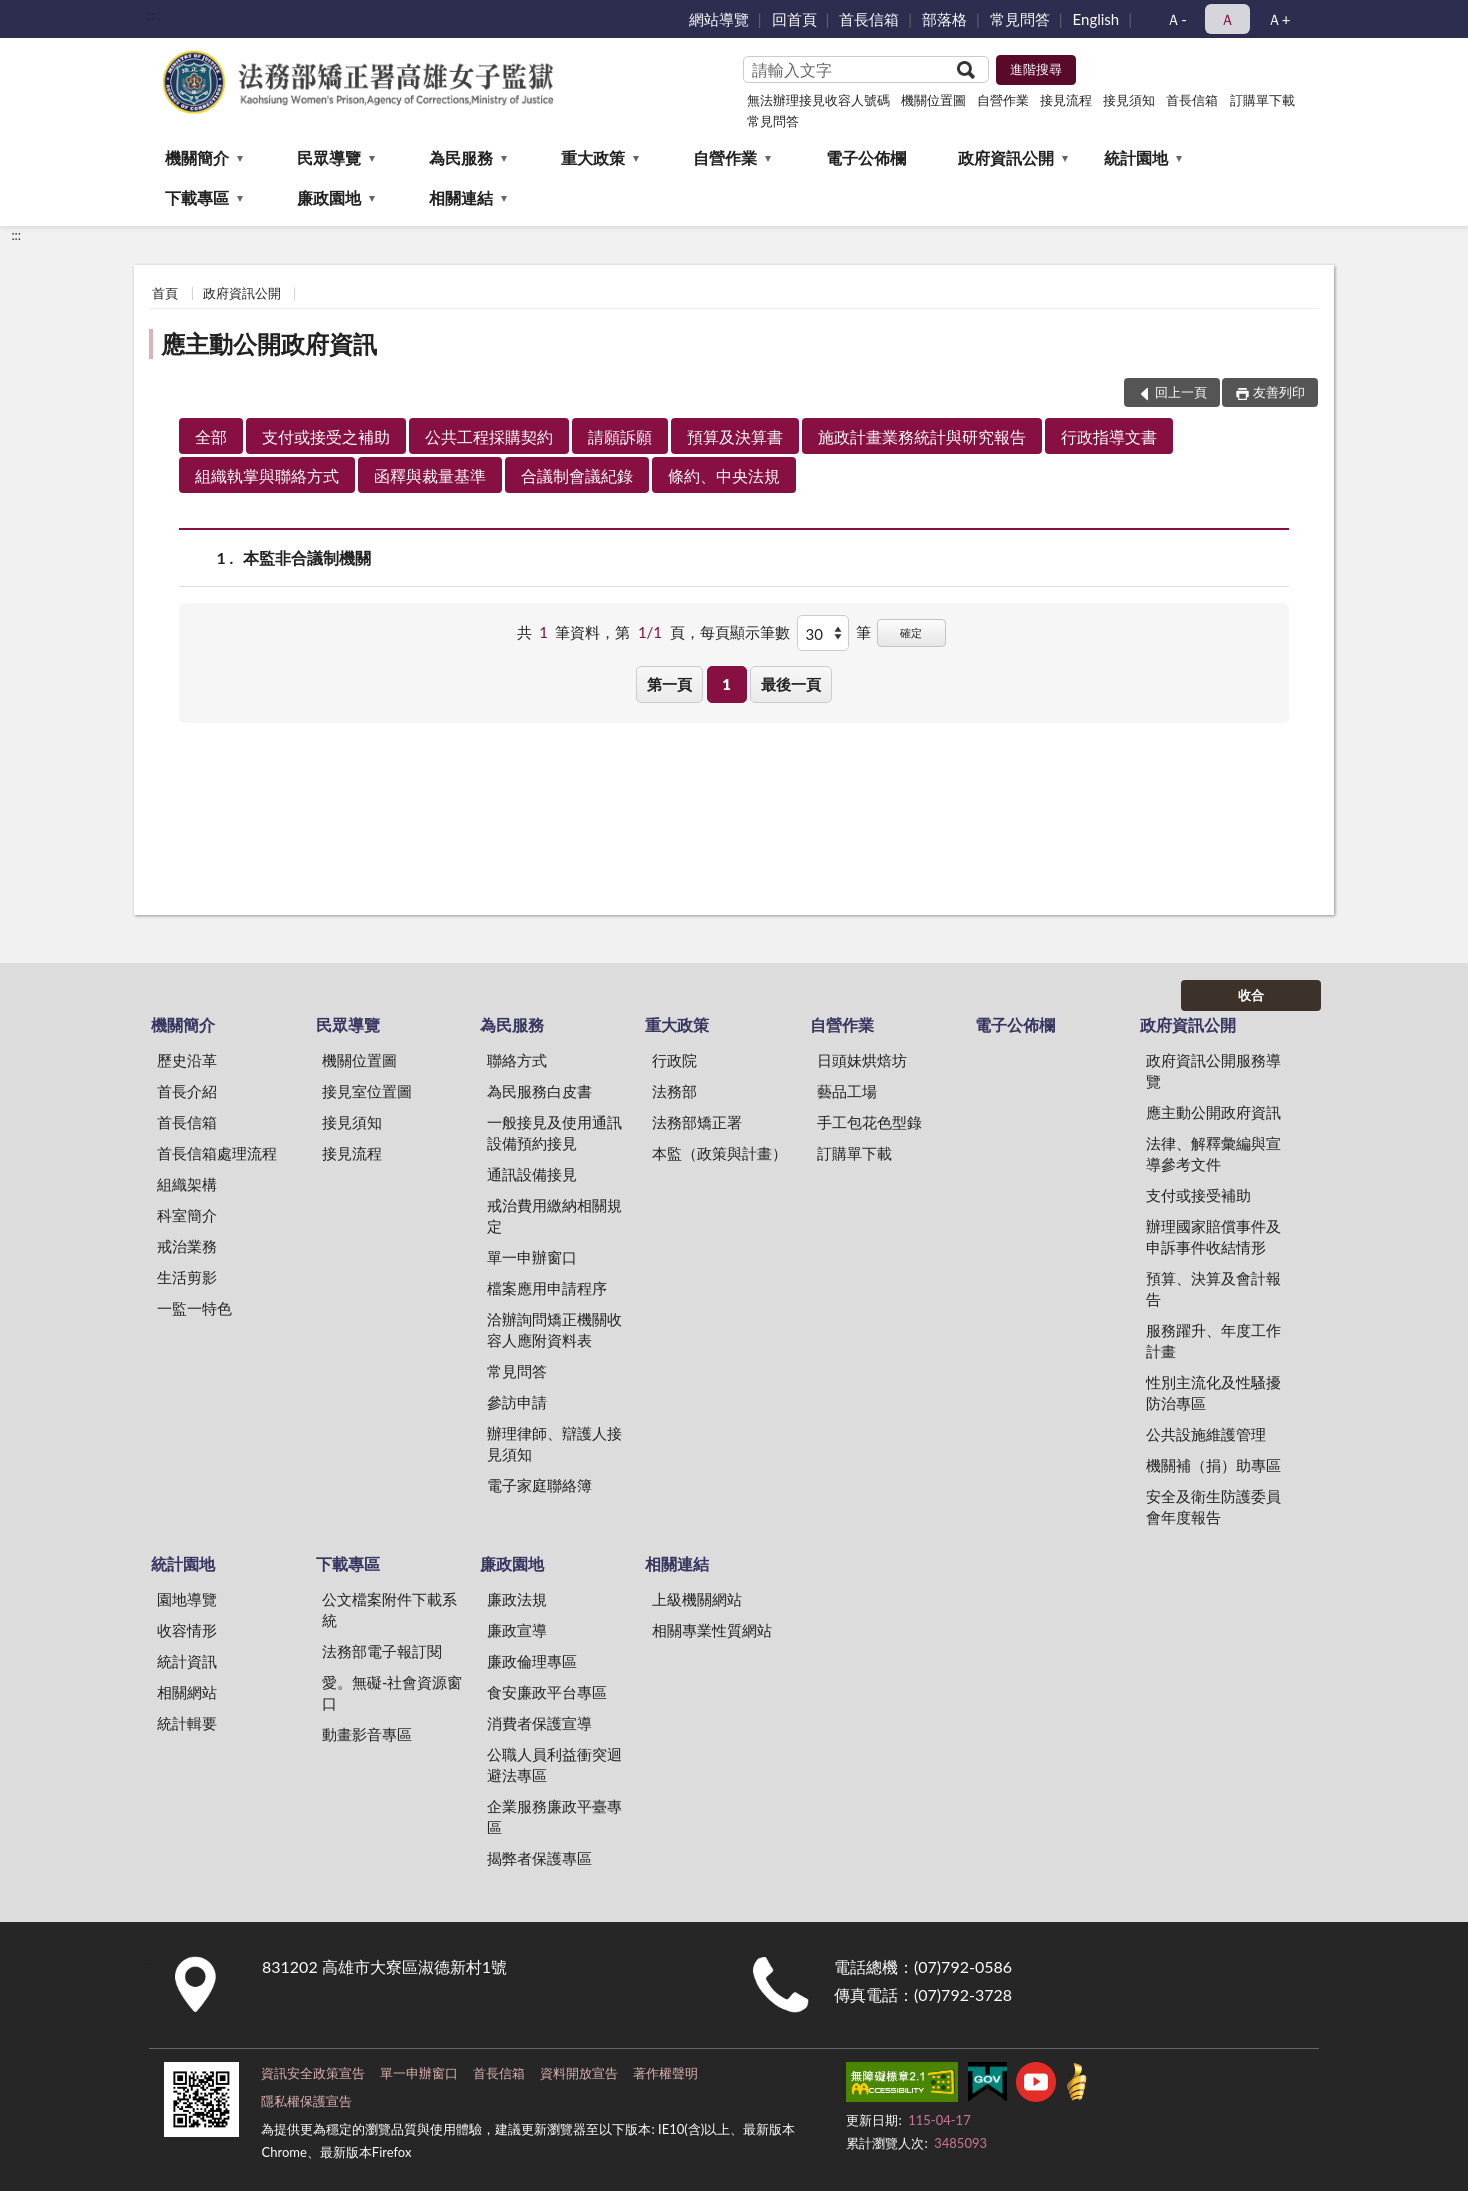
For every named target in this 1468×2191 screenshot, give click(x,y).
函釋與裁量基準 (430, 475)
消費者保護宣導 (539, 1723)
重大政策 (593, 157)
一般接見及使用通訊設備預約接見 (554, 1132)
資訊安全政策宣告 (313, 2073)
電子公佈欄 (866, 157)
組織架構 (187, 1184)
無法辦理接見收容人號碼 (818, 100)
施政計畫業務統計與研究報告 (922, 436)
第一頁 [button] (669, 684)
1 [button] (726, 684)
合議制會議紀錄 (577, 475)
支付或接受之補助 (326, 436)
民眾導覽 (329, 157)
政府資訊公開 (1006, 157)
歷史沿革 (187, 1060)
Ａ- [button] (1176, 19)
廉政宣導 (517, 1630)
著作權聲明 (665, 2073)
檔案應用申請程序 (547, 1288)
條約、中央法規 (724, 475)
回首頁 (794, 19)
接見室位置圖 (367, 1091)
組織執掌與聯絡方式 (267, 475)
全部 (211, 436)
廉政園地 (329, 197)
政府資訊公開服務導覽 (1213, 1070)
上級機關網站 (697, 1599)
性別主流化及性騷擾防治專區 (1213, 1392)
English (1096, 19)
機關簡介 (197, 157)
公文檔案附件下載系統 (389, 1609)
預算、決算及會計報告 (1213, 1288)
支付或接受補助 (1198, 1195)
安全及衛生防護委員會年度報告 (1213, 1506)
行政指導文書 (1109, 436)
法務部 (674, 1091)
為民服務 (461, 157)
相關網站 (187, 1692)
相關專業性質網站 (712, 1630)
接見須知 (1129, 100)
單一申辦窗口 (532, 1257)
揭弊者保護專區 (539, 1858)
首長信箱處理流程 (217, 1153)
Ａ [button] (1227, 19)
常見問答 (1020, 19)
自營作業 (1003, 100)
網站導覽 (719, 19)
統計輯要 (187, 1723)
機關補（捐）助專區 (1213, 1465)
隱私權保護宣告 (306, 2101)
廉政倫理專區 (532, 1661)
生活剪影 (187, 1277)
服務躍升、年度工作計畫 (1213, 1340)
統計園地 (1136, 157)
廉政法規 (517, 1599)
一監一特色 (194, 1308)
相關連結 (461, 197)
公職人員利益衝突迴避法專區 (554, 1764)
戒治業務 (187, 1246)
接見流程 (1066, 100)
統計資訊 (187, 1661)
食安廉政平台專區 (547, 1692)
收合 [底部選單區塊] (1251, 995)
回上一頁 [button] (1181, 392)
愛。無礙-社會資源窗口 (392, 1692)
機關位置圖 (933, 100)
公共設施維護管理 (1206, 1434)
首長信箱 (869, 19)
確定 (911, 632)
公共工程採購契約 (489, 436)
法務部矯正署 (697, 1122)
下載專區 (197, 197)
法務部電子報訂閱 (382, 1651)
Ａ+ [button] (1279, 19)
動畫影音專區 (367, 1734)
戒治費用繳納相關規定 (554, 1215)
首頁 (165, 293)
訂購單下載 (1262, 100)
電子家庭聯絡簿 (539, 1485)
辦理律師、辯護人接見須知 (554, 1443)
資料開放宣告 (579, 2073)
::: (150, 15)
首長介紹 (187, 1091)
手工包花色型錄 (869, 1122)
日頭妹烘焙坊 (862, 1060)
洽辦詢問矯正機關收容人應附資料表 (554, 1329)
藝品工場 (847, 1091)
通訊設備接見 (532, 1174)
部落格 (944, 19)
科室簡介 (187, 1215)
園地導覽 (187, 1599)
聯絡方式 (517, 1060)
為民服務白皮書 (539, 1091)
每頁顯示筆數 (745, 632)
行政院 (674, 1060)
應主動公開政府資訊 (269, 343)
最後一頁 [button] (791, 684)
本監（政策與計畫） (719, 1153)
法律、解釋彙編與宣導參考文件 (1213, 1153)
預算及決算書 (735, 436)
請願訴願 (620, 436)
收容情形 (187, 1630)
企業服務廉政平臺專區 (554, 1816)
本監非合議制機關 (307, 557)
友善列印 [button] (1279, 392)
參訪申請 (517, 1402)
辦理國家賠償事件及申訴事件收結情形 (1213, 1236)
